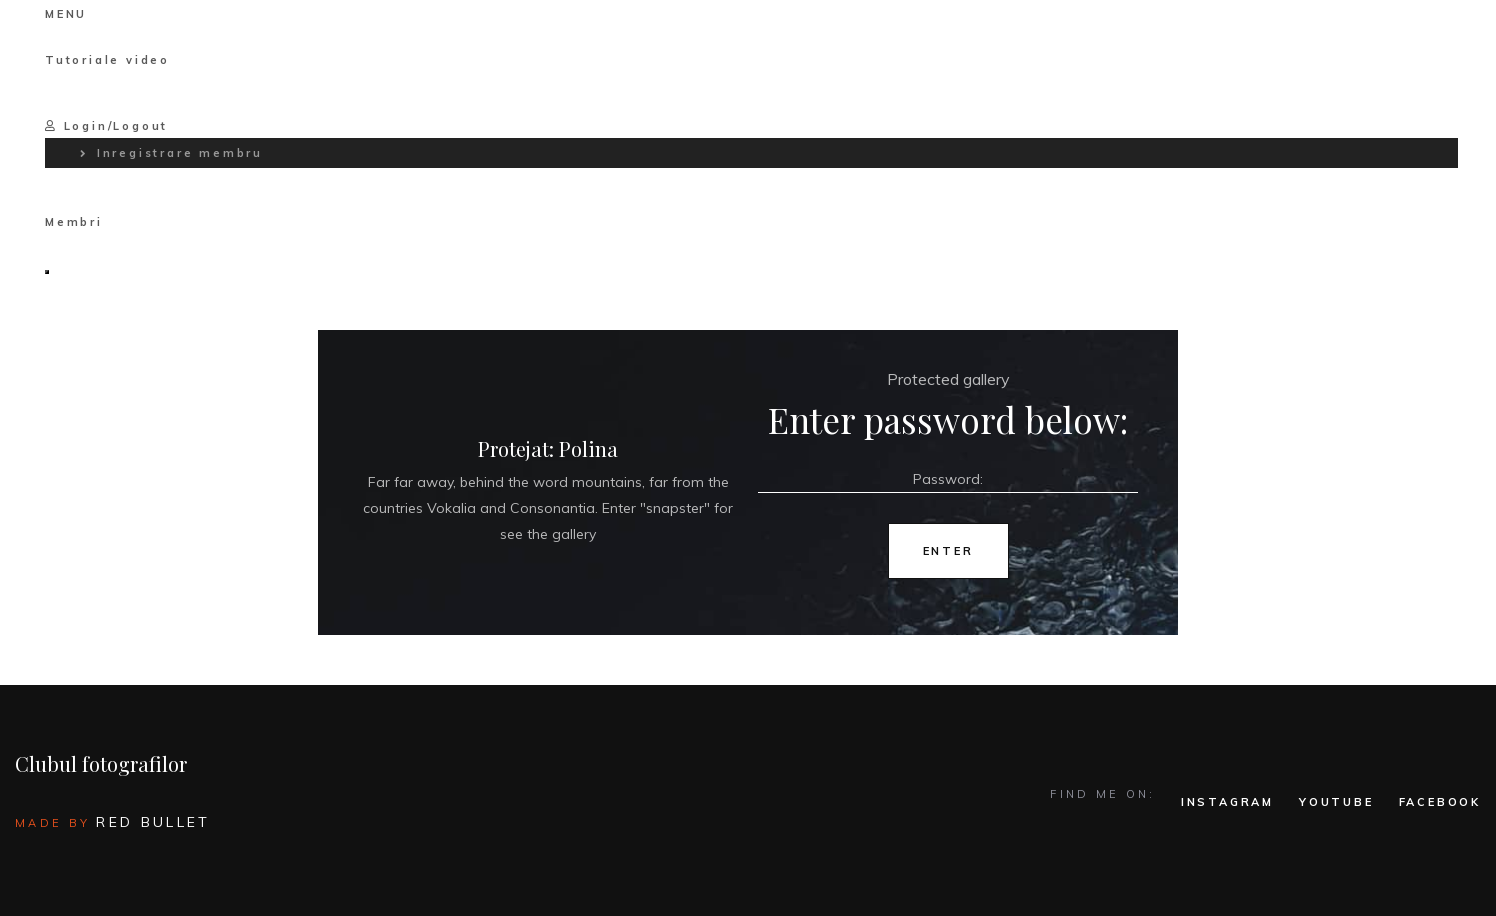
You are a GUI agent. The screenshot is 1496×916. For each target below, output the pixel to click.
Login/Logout (106, 126)
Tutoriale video (107, 60)
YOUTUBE (1336, 802)
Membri (74, 222)
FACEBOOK (1440, 802)
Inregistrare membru (180, 153)
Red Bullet (153, 822)
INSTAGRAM (1227, 802)
